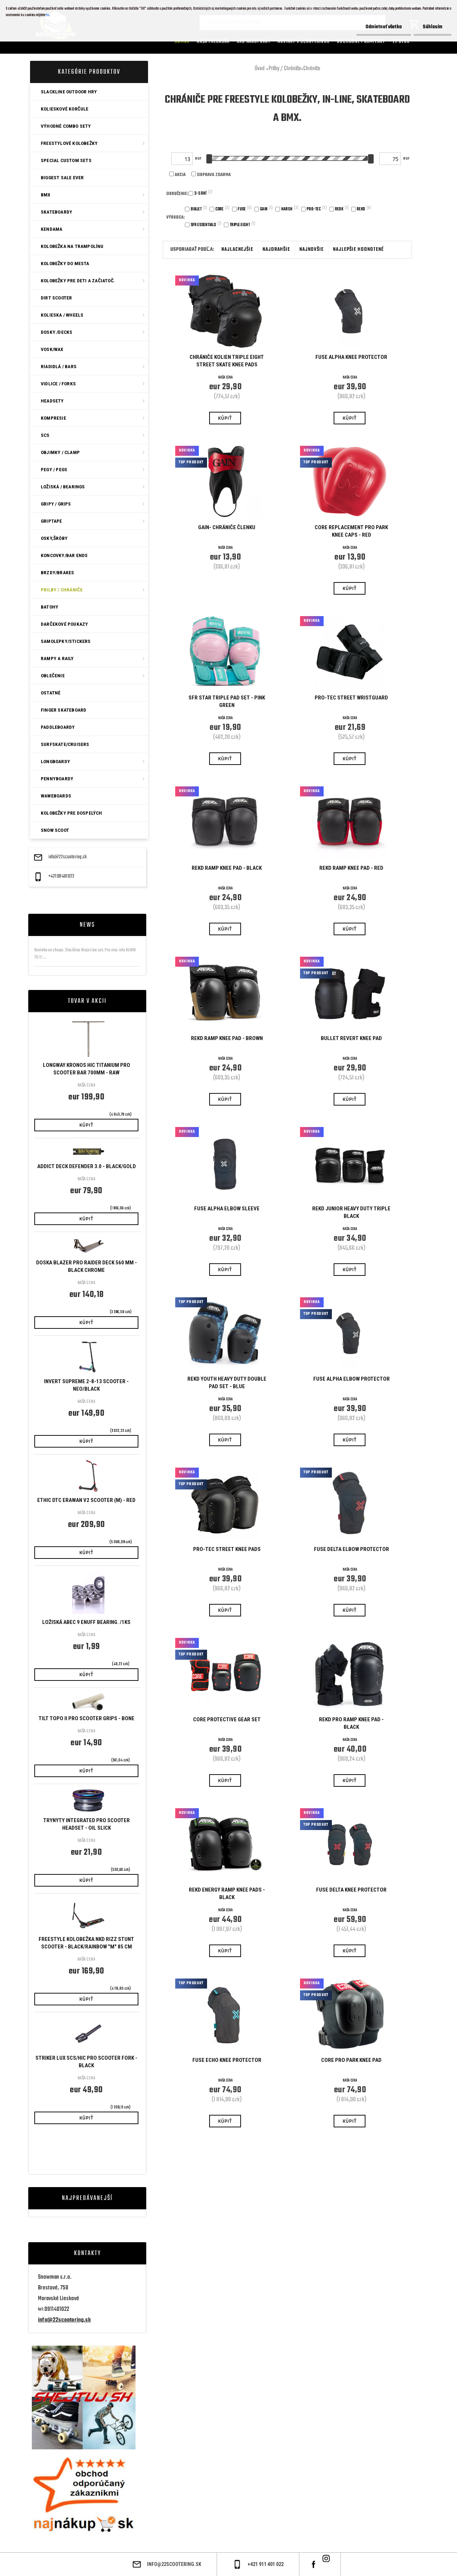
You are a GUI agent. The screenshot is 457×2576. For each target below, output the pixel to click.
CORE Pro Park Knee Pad (351, 2060)
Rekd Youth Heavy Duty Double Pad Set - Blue (226, 1383)
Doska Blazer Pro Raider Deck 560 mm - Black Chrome (86, 1266)
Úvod (260, 68)
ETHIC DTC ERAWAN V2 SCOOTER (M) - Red (86, 1500)
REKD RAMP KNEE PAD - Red (351, 868)
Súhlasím (432, 27)
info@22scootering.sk (67, 857)
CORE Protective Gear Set (227, 1719)
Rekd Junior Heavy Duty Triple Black (351, 1212)
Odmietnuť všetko (383, 27)
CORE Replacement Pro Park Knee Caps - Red (351, 531)
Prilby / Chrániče (285, 68)
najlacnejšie (237, 249)
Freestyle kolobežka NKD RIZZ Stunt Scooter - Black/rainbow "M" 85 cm (86, 1943)
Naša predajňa (213, 41)
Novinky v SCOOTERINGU (303, 41)
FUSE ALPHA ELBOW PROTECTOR (351, 1379)
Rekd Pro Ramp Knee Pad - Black (351, 1723)
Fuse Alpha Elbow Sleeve (227, 1208)
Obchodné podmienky (361, 41)
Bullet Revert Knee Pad (351, 1038)
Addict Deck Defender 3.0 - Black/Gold (86, 1166)
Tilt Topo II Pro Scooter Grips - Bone (86, 1718)
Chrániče (311, 68)
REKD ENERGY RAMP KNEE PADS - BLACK (227, 1894)
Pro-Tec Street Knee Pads (227, 1549)
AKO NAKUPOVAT (253, 41)
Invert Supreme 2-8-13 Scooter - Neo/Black (86, 1385)
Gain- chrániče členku (226, 527)
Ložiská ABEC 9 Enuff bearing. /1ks (86, 1622)
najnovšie (311, 249)
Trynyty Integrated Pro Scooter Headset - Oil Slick (86, 1824)
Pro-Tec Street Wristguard (351, 697)
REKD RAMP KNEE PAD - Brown (227, 1038)
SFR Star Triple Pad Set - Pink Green (226, 701)
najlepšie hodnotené (358, 249)
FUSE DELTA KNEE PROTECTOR (351, 1890)
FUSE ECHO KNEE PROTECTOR (226, 2060)
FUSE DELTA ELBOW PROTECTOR (351, 1549)
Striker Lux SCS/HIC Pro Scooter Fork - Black (86, 2062)
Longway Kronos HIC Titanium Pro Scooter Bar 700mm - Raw (86, 1069)
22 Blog (401, 41)
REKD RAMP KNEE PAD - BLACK (227, 868)
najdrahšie (276, 249)
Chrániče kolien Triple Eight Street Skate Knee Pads (227, 361)
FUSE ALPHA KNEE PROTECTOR (351, 357)
